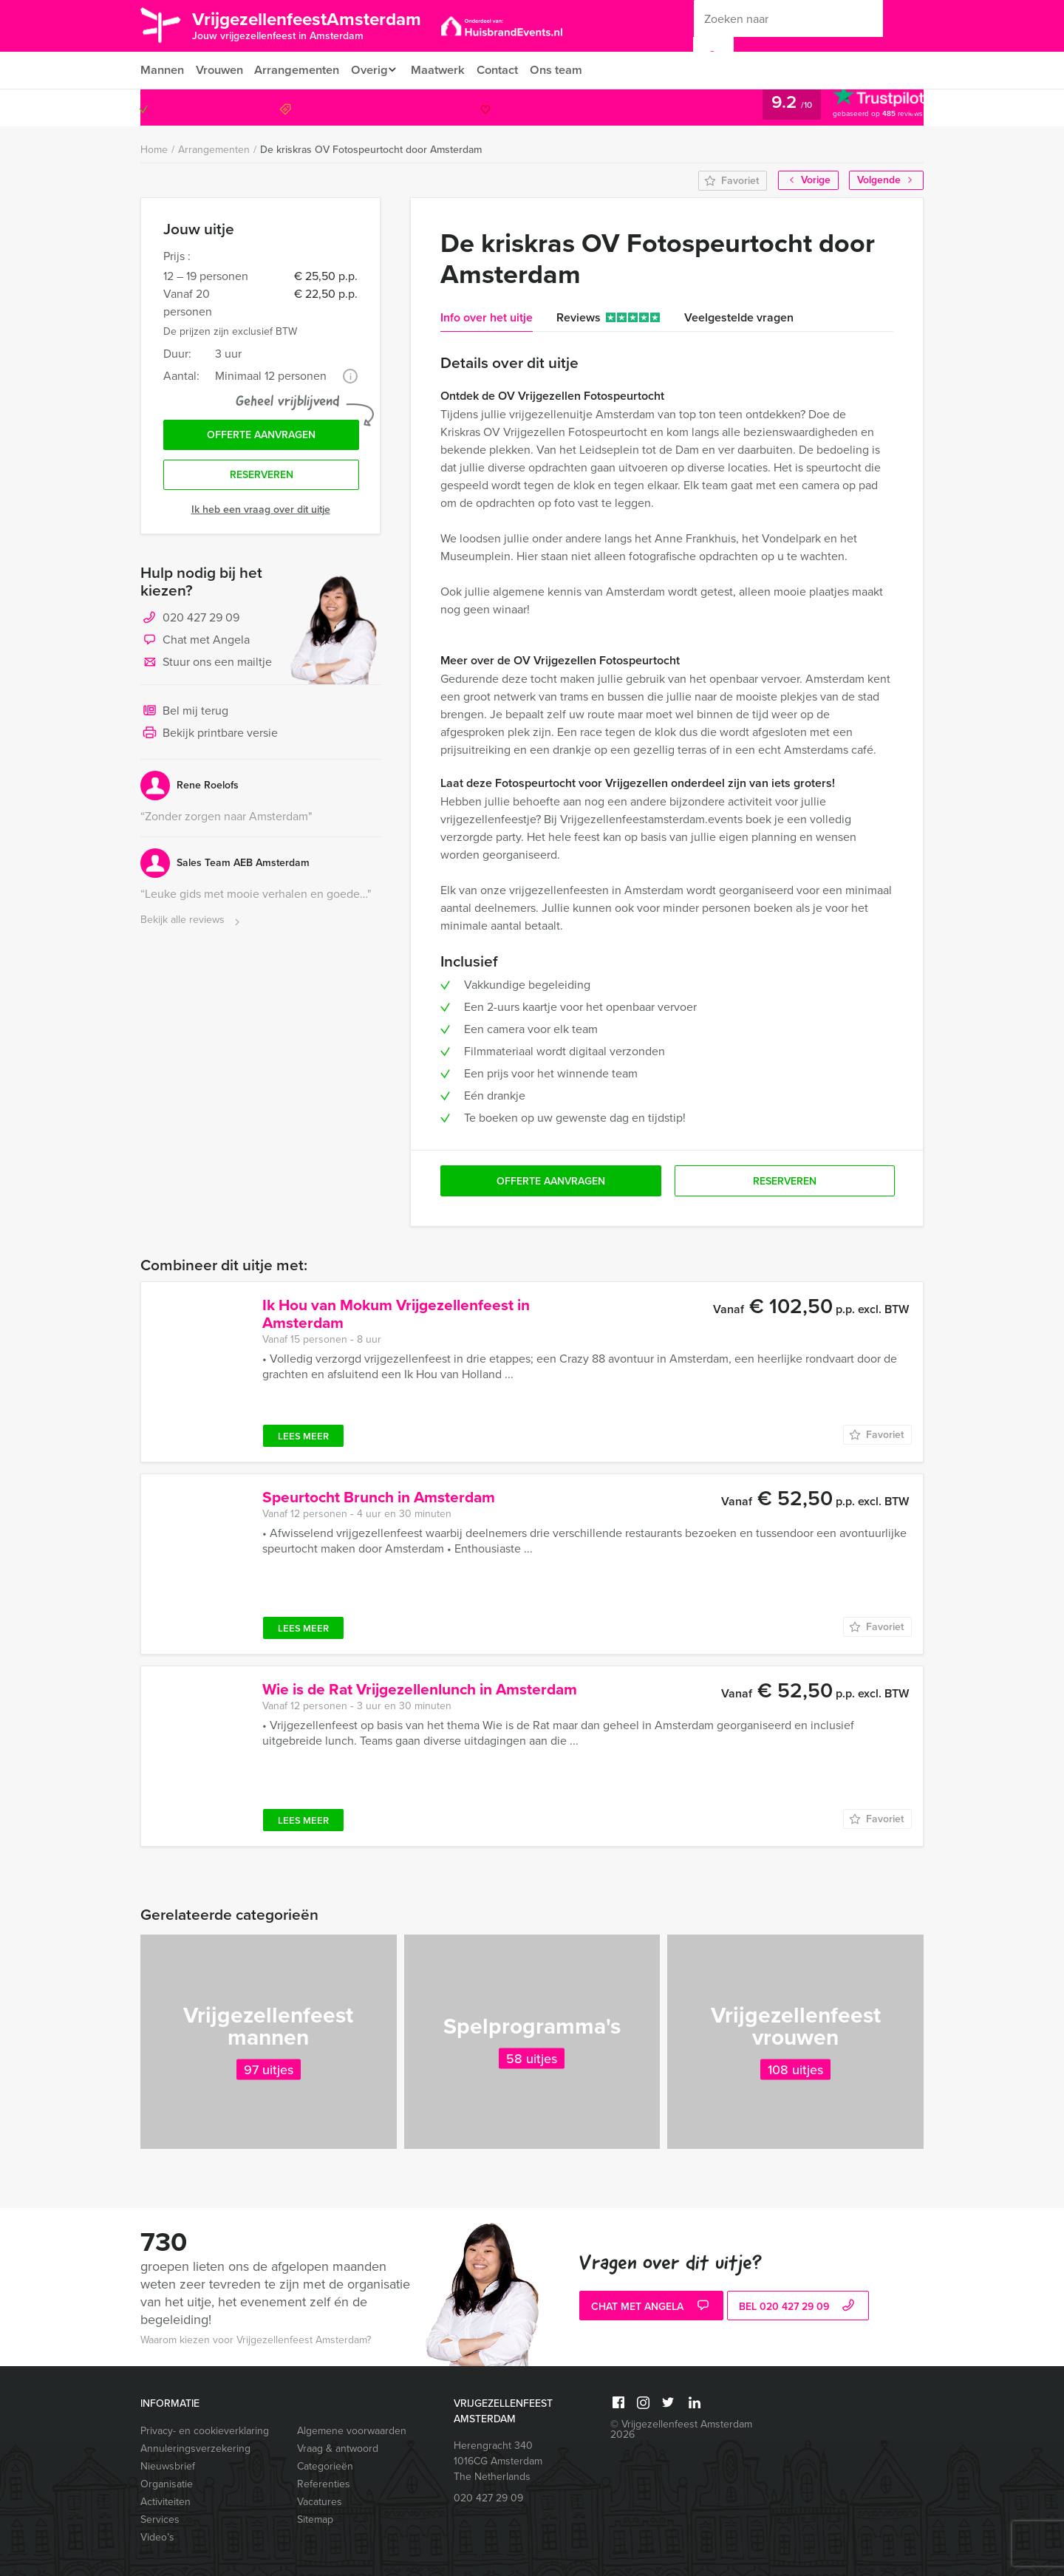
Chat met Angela (195, 644)
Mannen (161, 69)
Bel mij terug (184, 715)
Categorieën (325, 2466)
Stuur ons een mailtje (206, 666)
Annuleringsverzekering (195, 2448)
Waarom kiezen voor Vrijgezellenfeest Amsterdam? (255, 2340)
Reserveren (261, 478)
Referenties (323, 2484)
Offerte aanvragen (261, 436)
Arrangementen (300, 69)
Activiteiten (165, 2501)
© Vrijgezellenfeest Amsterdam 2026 (681, 2429)
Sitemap (315, 2519)
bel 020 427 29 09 (798, 2307)
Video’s (157, 2537)
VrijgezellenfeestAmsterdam (320, 24)
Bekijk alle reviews (191, 924)
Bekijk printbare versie (209, 737)
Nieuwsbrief (167, 2466)
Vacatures (319, 2501)
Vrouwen (221, 69)
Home (154, 149)
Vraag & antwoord (337, 2448)
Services (160, 2519)
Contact (507, 69)
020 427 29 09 (863, 107)
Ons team (567, 69)
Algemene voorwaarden (351, 2431)
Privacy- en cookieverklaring (204, 2431)
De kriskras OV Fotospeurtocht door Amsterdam (371, 149)
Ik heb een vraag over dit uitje (260, 513)
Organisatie (166, 2484)
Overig (374, 69)
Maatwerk (446, 69)
